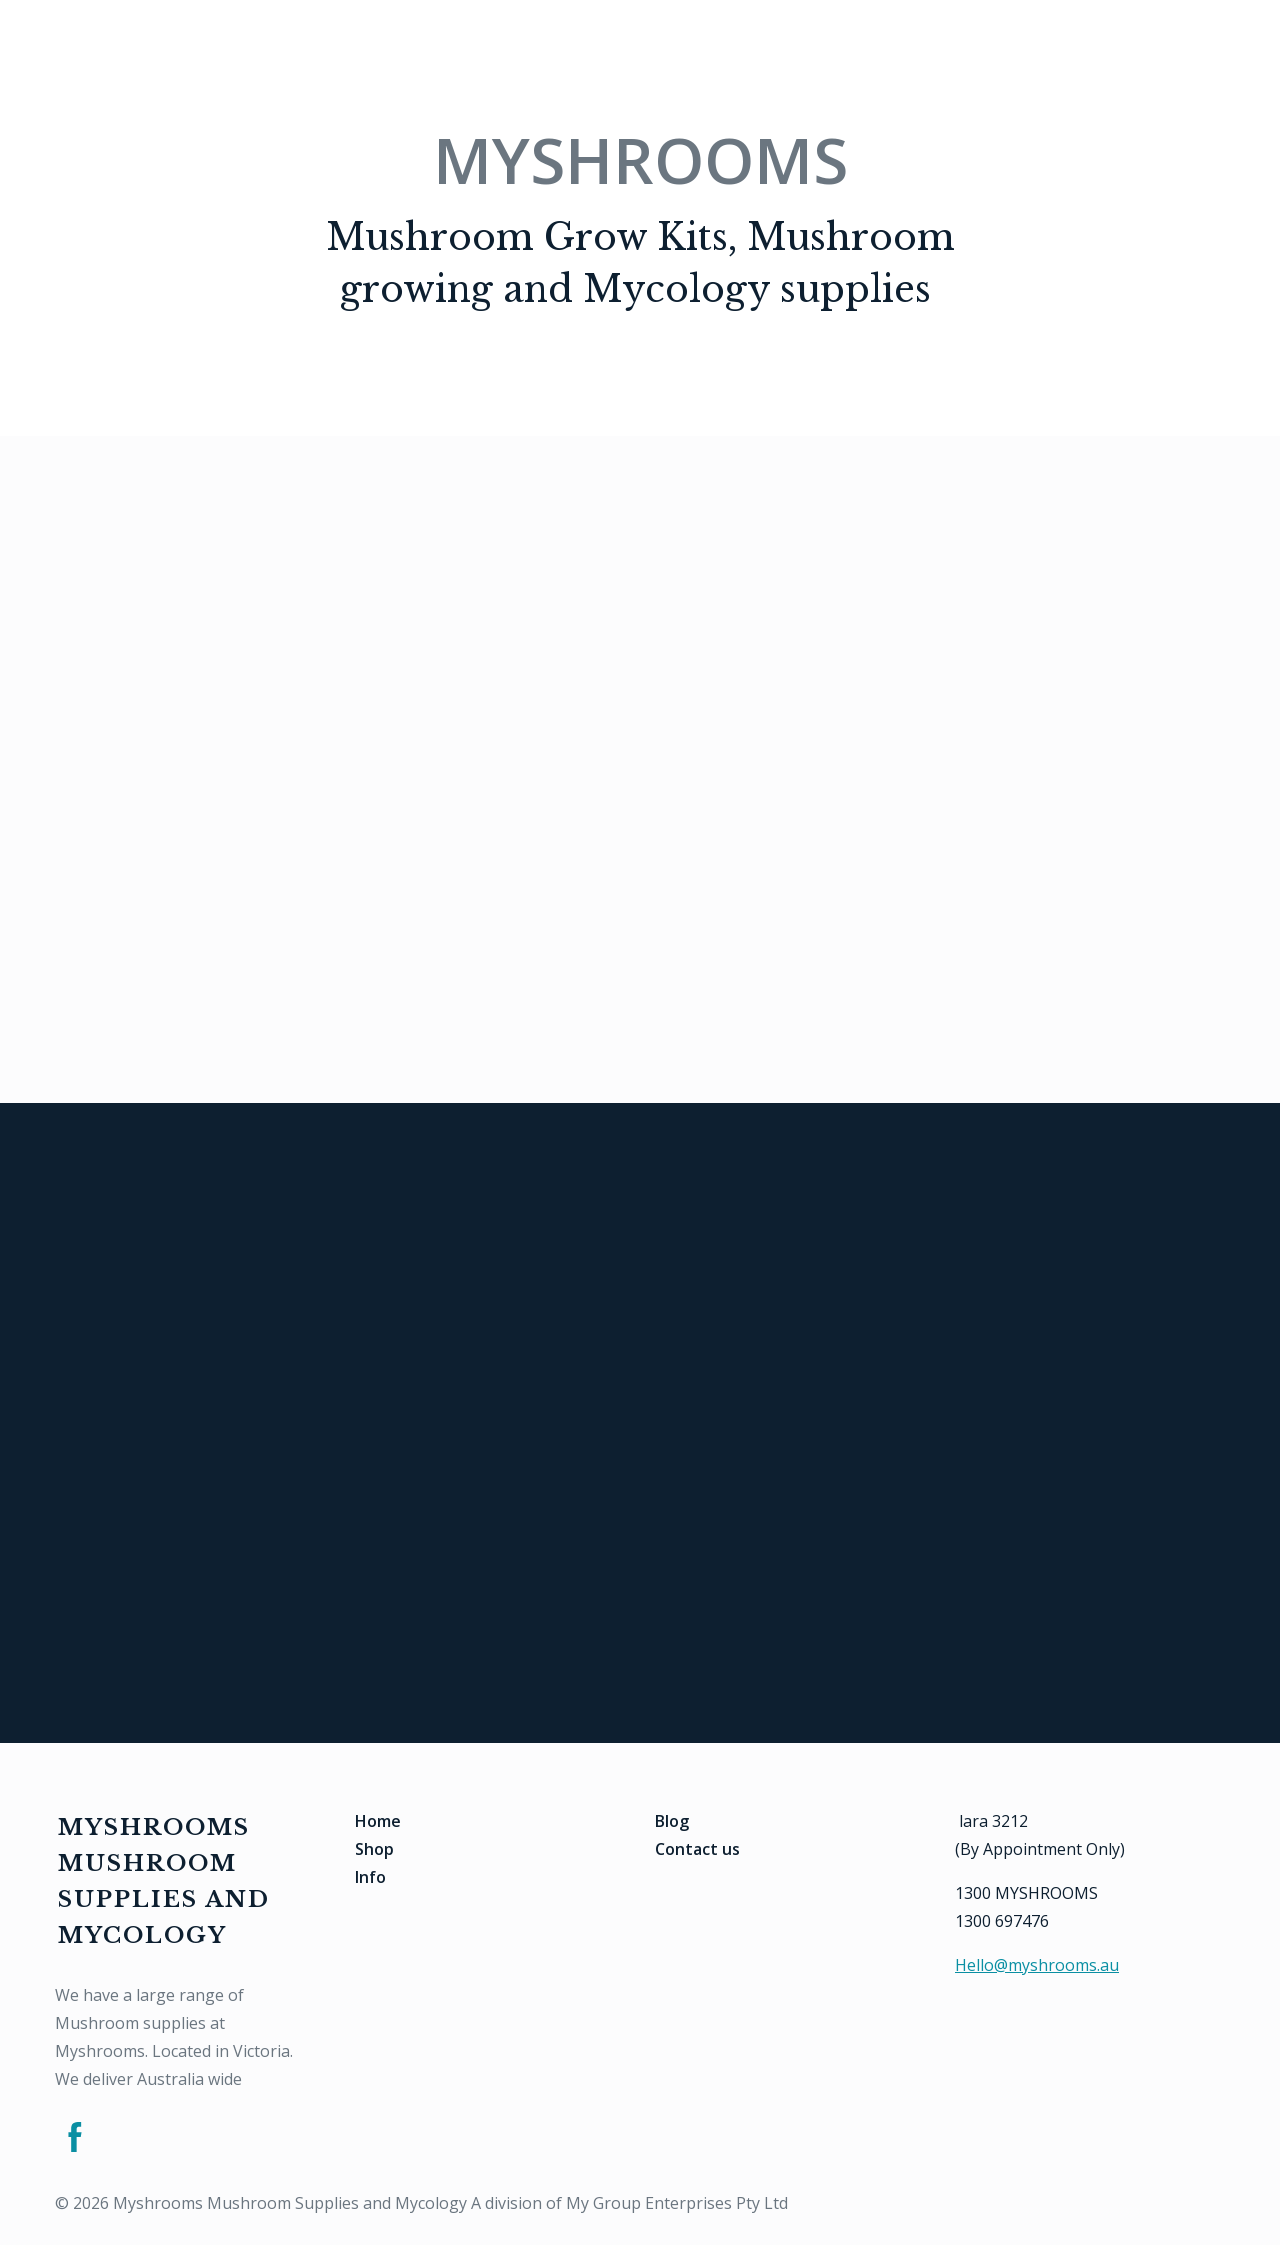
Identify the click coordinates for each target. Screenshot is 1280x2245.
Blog (672, 1821)
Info (370, 1877)
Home (378, 1821)
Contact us (697, 1849)
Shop (374, 1849)
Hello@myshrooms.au (1037, 1965)
